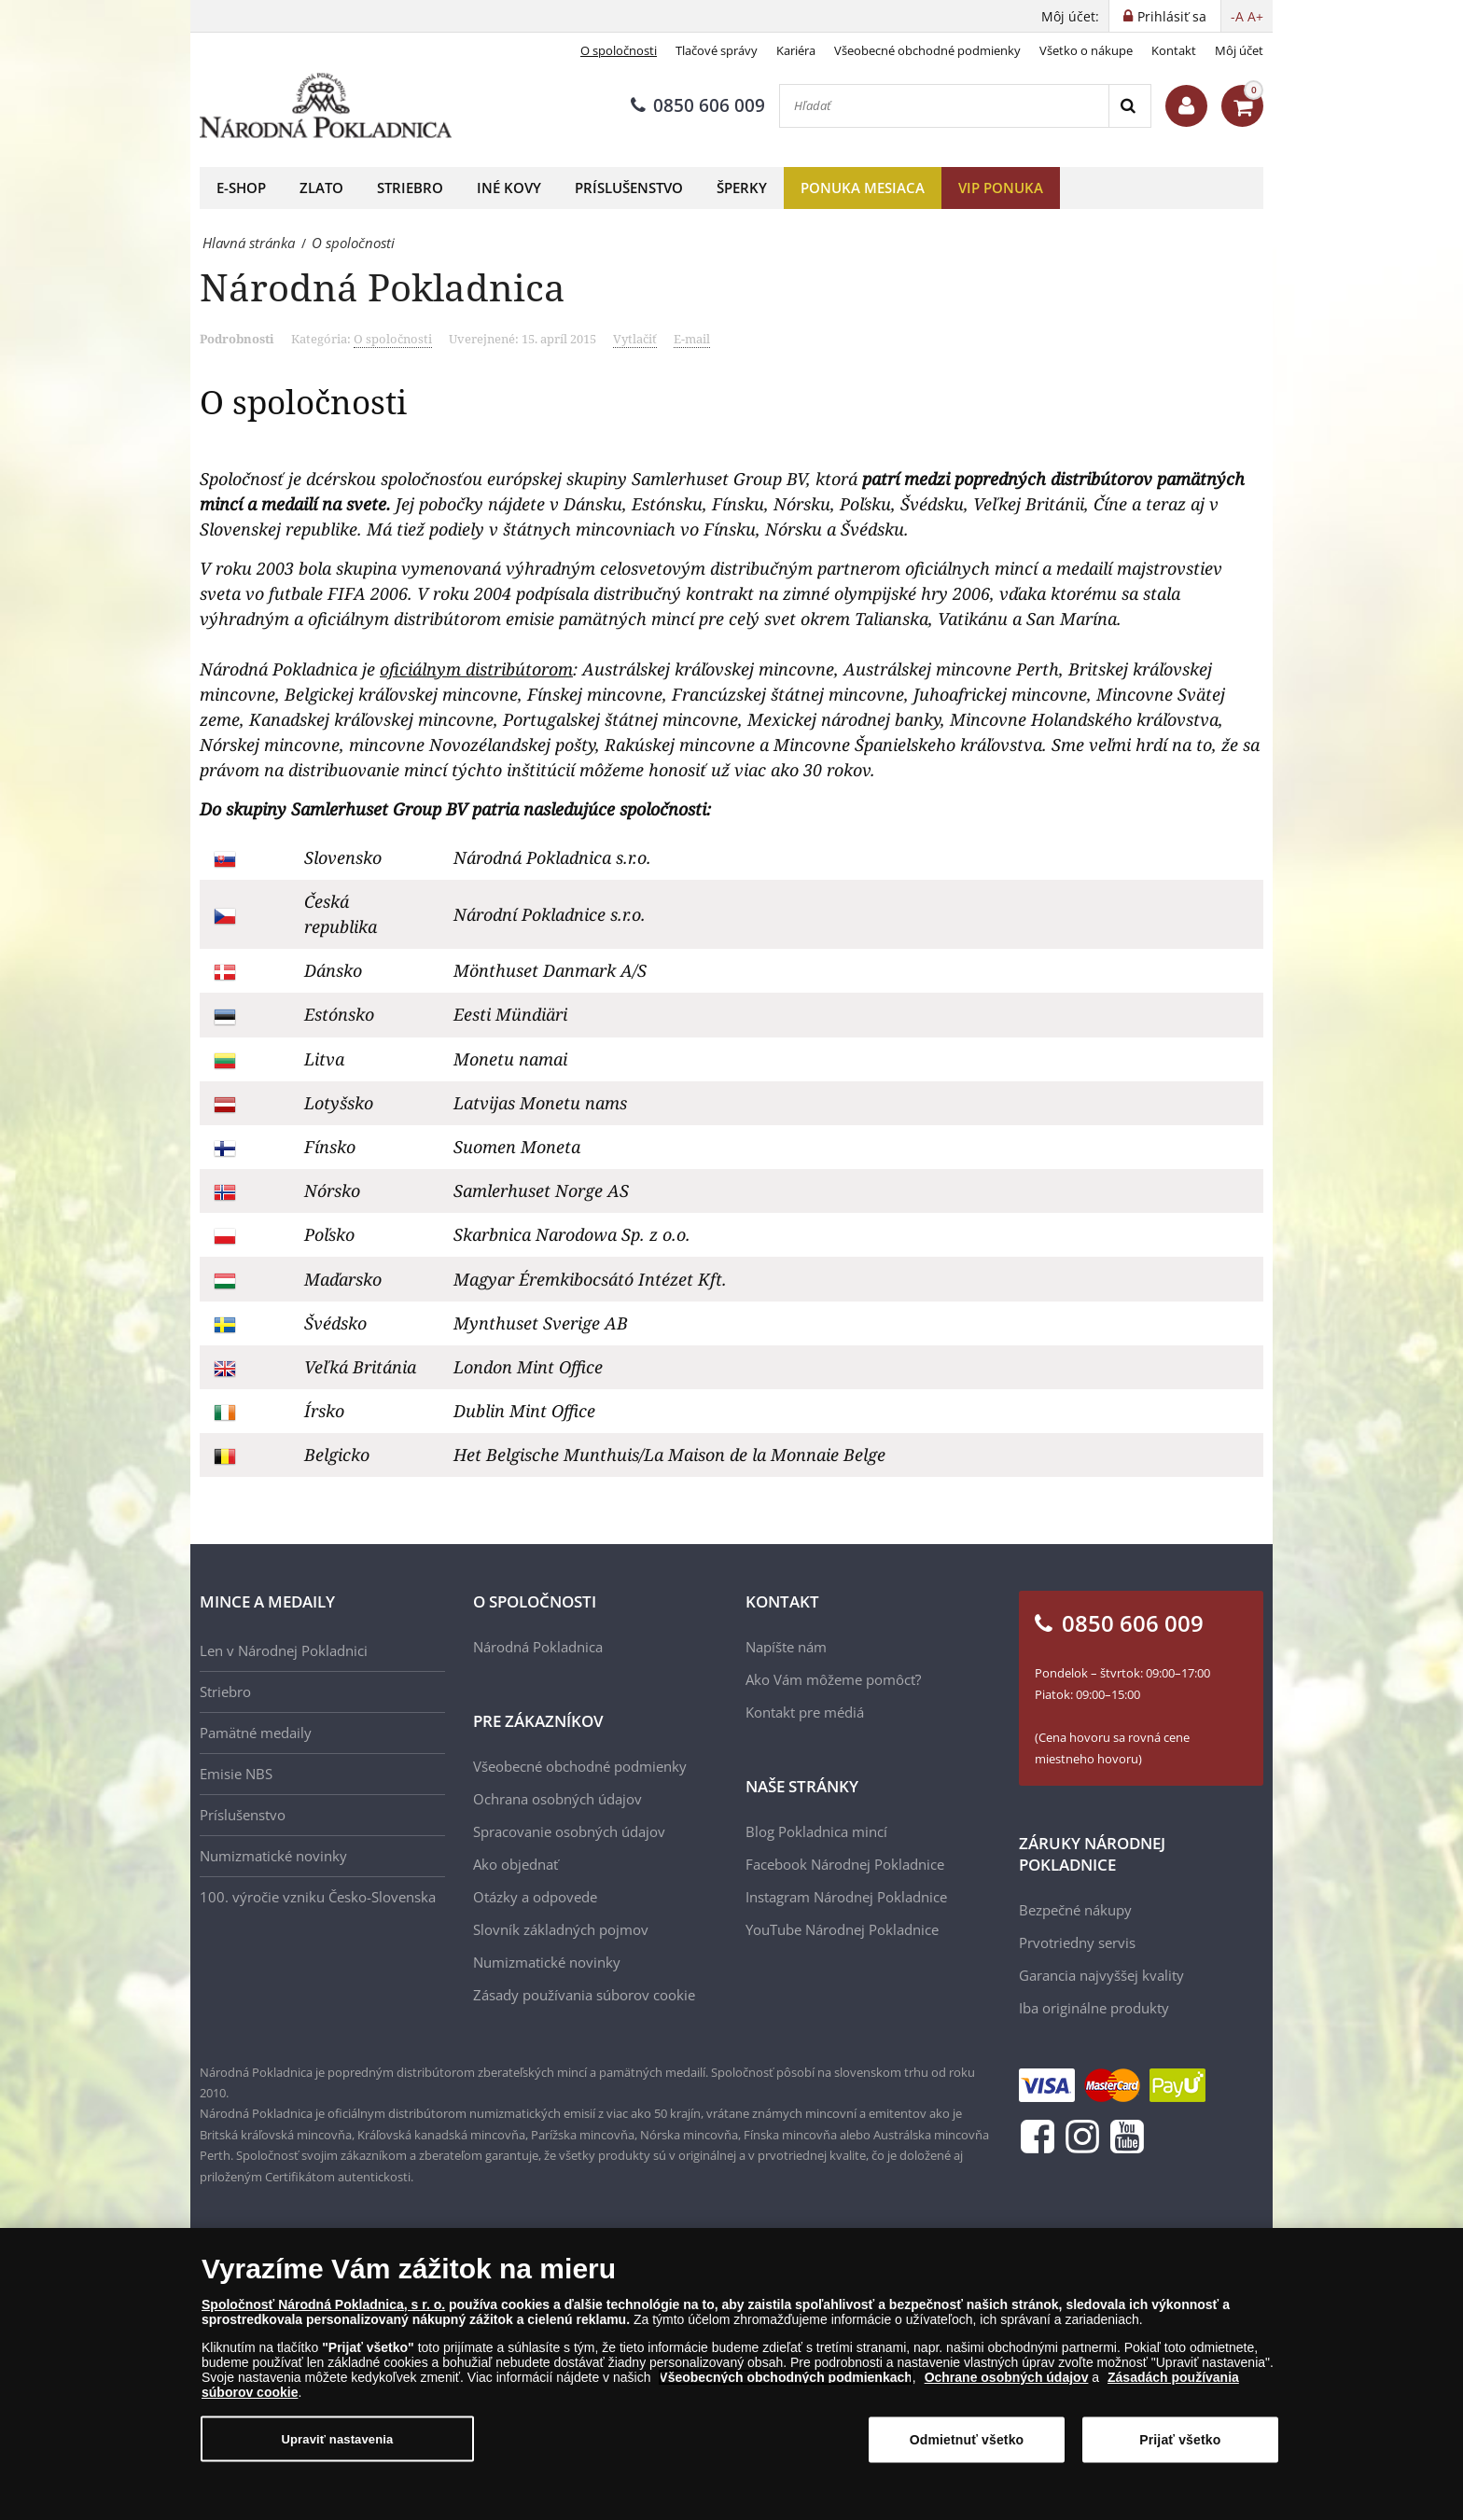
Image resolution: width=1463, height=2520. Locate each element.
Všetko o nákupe (1086, 50)
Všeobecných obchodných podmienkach (786, 2377)
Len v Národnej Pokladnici (284, 1650)
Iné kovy (509, 187)
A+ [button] (1255, 16)
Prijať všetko (1179, 2439)
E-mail (692, 338)
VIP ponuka (1000, 187)
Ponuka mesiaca (863, 187)
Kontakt (1173, 50)
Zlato (321, 187)
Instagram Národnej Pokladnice (846, 1896)
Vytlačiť (635, 338)
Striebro (410, 187)
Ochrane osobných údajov (1007, 2377)
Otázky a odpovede (535, 1896)
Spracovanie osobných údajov (569, 1831)
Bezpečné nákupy (1075, 1909)
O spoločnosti (618, 50)
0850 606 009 (698, 105)
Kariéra (795, 50)
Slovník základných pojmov (560, 1929)
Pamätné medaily (256, 1732)
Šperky (742, 187)
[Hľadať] (944, 106)
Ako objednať (515, 1864)
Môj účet (1239, 50)
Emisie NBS (236, 1773)
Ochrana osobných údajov (557, 1798)
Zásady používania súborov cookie (584, 1994)
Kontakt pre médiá (804, 1712)
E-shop (241, 187)
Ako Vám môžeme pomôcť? (833, 1679)
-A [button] (1237, 16)
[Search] (1129, 106)
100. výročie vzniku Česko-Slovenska (318, 1896)
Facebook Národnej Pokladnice (844, 1864)
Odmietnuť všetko (967, 2439)
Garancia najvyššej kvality (1101, 1975)
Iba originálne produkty (1094, 2007)
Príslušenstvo (629, 187)
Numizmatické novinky (273, 1855)
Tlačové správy (717, 50)
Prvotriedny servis (1077, 1942)
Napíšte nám (786, 1646)
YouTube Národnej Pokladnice (842, 1929)
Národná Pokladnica (538, 1646)
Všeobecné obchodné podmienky (927, 50)
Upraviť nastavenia (338, 2438)
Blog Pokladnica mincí (816, 1831)
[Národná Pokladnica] (326, 106)
